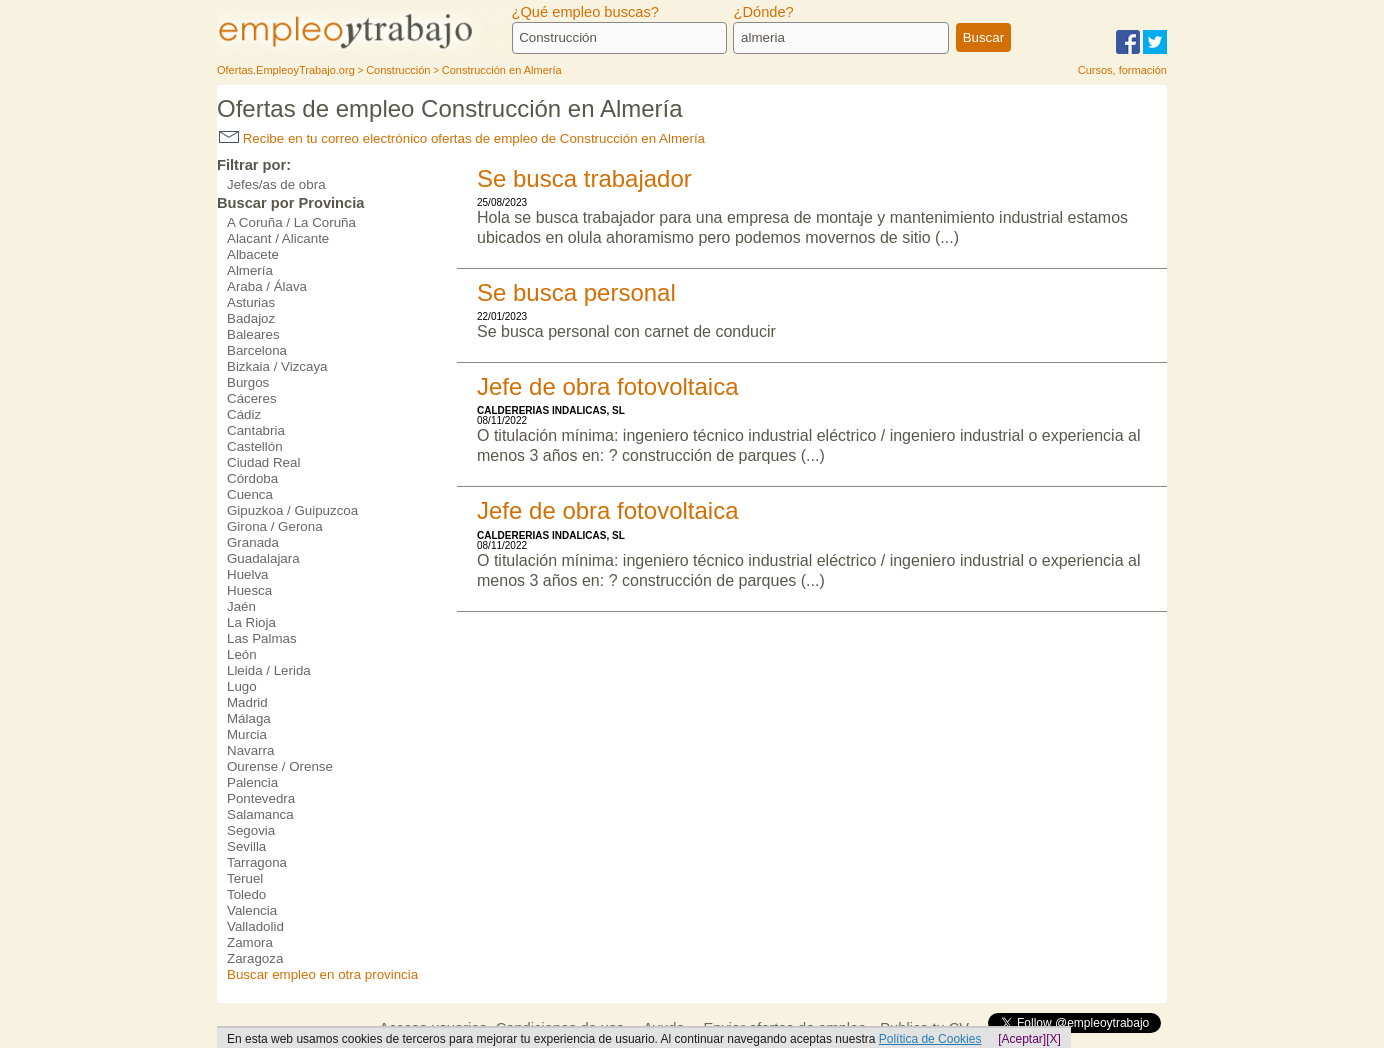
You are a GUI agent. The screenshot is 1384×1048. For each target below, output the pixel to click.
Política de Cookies (930, 1039)
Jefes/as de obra (276, 184)
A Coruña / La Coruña (291, 222)
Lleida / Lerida (269, 670)
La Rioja (251, 622)
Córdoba (252, 478)
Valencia (252, 910)
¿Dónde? (763, 12)
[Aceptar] (1022, 1039)
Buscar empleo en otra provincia (322, 974)
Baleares (253, 334)
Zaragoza (255, 958)
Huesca (249, 590)
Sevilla (246, 846)
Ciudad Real (263, 462)
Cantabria (256, 430)
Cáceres (252, 398)
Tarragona (257, 862)
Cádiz (244, 414)
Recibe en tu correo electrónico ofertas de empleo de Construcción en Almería (462, 138)
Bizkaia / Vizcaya (277, 366)
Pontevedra (261, 798)
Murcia (247, 734)
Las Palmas (262, 638)
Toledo (246, 894)
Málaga (249, 718)
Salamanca (260, 814)
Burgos (248, 382)
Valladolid (255, 926)
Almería (250, 270)
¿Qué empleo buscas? (585, 12)
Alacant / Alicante (278, 238)
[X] (1053, 1039)
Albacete (253, 254)
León (242, 654)
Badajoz (251, 318)
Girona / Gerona (275, 526)
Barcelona (257, 350)
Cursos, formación (1122, 70)
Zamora (250, 942)
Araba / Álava (267, 286)
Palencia (252, 782)
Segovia (251, 830)
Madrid (247, 702)
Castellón (255, 446)
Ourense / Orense (280, 766)
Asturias (251, 302)
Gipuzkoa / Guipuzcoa (292, 510)
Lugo (242, 686)
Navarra (250, 750)
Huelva (248, 574)
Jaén (241, 606)
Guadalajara (263, 558)
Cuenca (250, 494)
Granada (253, 542)
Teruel (245, 878)
